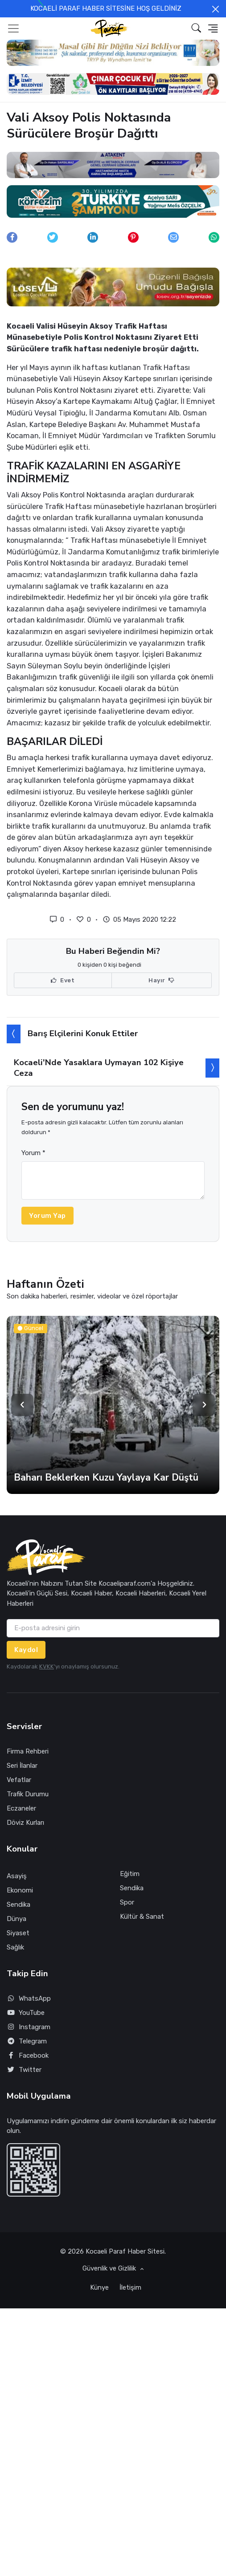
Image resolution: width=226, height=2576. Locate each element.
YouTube (26, 2013)
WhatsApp (29, 1999)
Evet (62, 980)
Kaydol (26, 1650)
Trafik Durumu (28, 1794)
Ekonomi (20, 1890)
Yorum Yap (47, 1216)
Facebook (28, 2056)
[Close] (215, 9)
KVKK (46, 1666)
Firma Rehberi (28, 1751)
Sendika (18, 1904)
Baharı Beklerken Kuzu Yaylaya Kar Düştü (106, 1477)
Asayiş (17, 1876)
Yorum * (33, 1153)
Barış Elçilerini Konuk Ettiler (83, 1033)
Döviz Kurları (25, 1823)
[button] (196, 28)
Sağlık (15, 1947)
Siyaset (18, 1933)
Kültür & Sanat (142, 1917)
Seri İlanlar (22, 1766)
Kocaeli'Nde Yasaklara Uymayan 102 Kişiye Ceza (99, 1067)
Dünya (16, 1919)
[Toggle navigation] (13, 28)
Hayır (161, 980)
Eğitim (130, 1874)
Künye (99, 2287)
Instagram (28, 2027)
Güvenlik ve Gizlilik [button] (110, 2268)
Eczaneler (21, 1808)
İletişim (130, 2287)
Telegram (27, 2041)
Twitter (24, 2070)
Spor (127, 1902)
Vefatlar (19, 1780)
